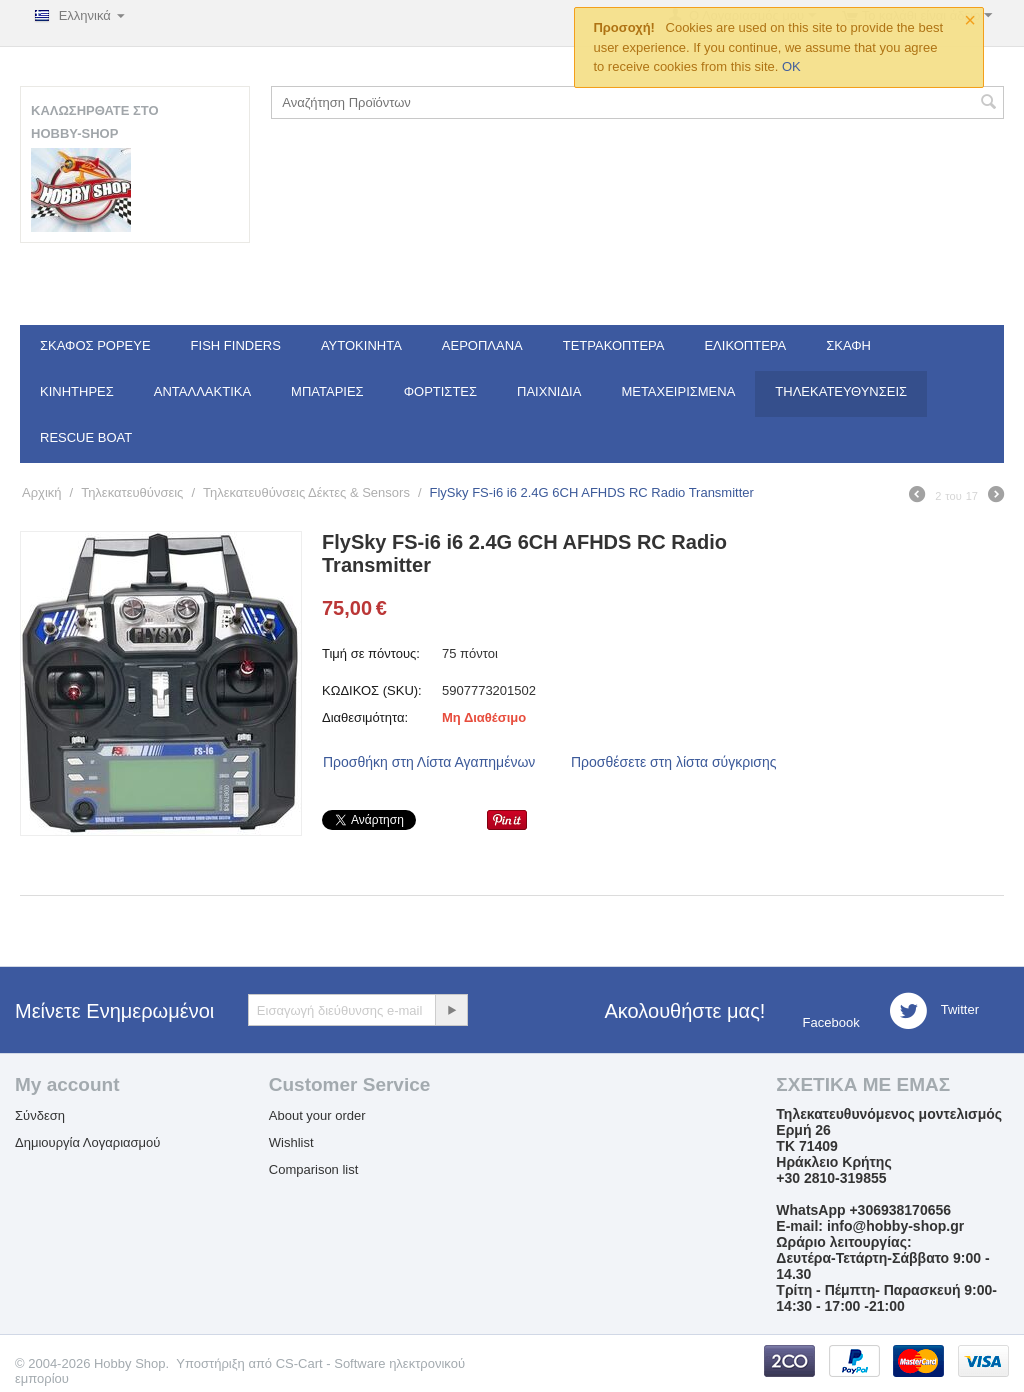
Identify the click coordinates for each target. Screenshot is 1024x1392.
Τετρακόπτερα (614, 345)
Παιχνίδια (549, 391)
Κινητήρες (77, 391)
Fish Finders (236, 345)
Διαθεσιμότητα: (365, 717)
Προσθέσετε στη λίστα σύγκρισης (674, 762)
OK (791, 66)
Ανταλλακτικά (202, 391)
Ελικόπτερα (745, 345)
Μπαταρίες (327, 391)
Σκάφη (848, 345)
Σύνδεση (40, 1115)
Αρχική (42, 492)
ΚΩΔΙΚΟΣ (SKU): (372, 690)
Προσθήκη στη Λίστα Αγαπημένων (429, 762)
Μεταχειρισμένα (678, 391)
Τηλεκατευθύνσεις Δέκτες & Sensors (306, 492)
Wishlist (291, 1142)
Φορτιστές (440, 391)
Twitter (934, 1011)
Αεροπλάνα (482, 345)
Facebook (829, 1022)
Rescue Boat (86, 437)
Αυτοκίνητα (361, 345)
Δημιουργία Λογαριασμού (87, 1142)
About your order (317, 1115)
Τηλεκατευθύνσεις (841, 391)
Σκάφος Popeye (95, 345)
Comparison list (314, 1169)
